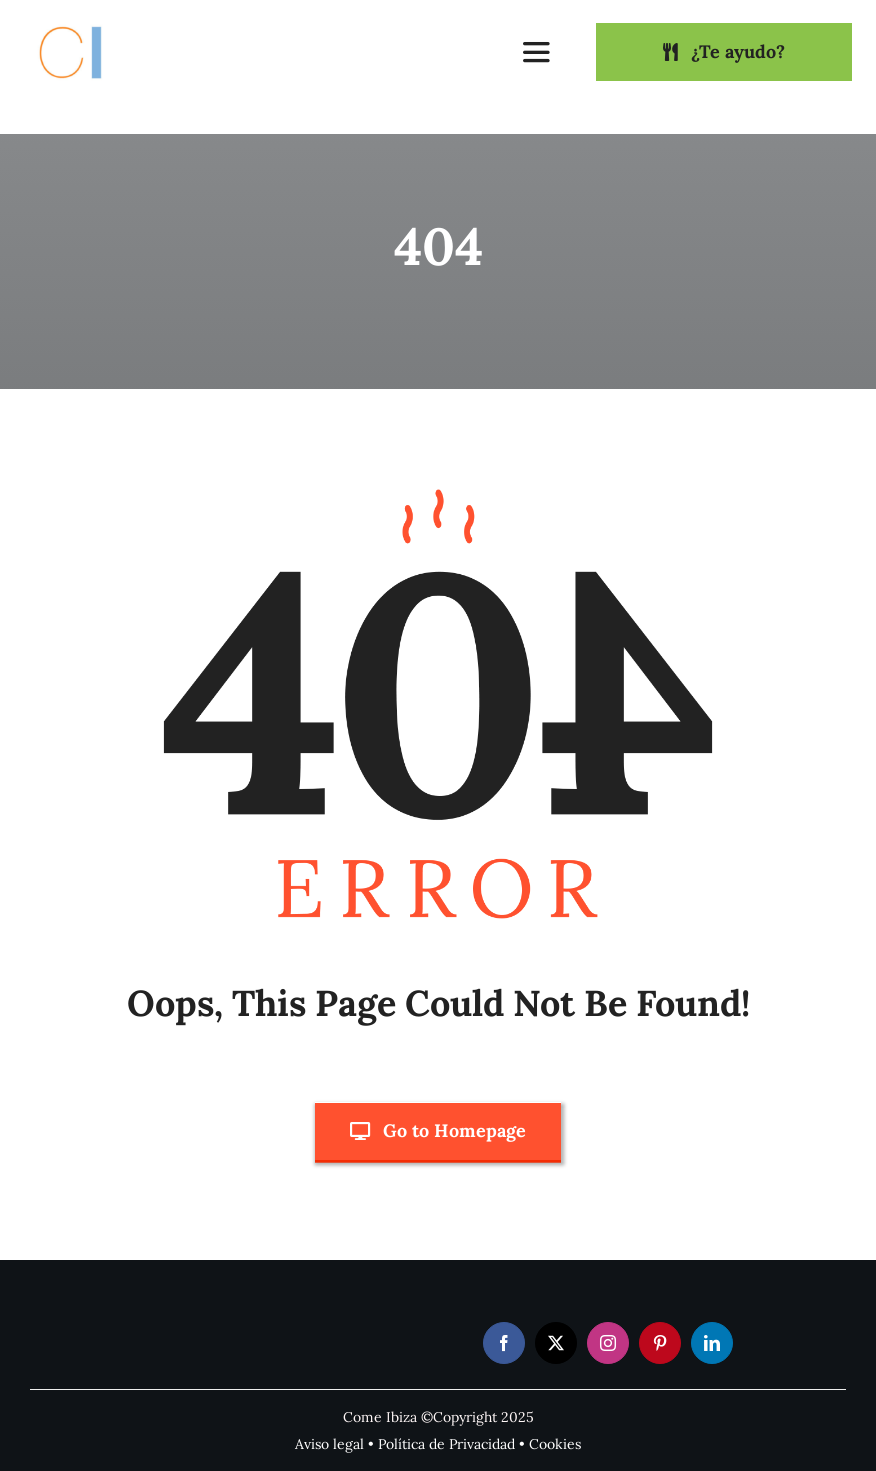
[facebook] (504, 1343)
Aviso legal (329, 1444)
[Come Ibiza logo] (89, 23)
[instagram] (608, 1343)
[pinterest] (660, 1343)
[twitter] (556, 1343)
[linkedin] (712, 1343)
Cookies (555, 1444)
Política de (413, 1444)
